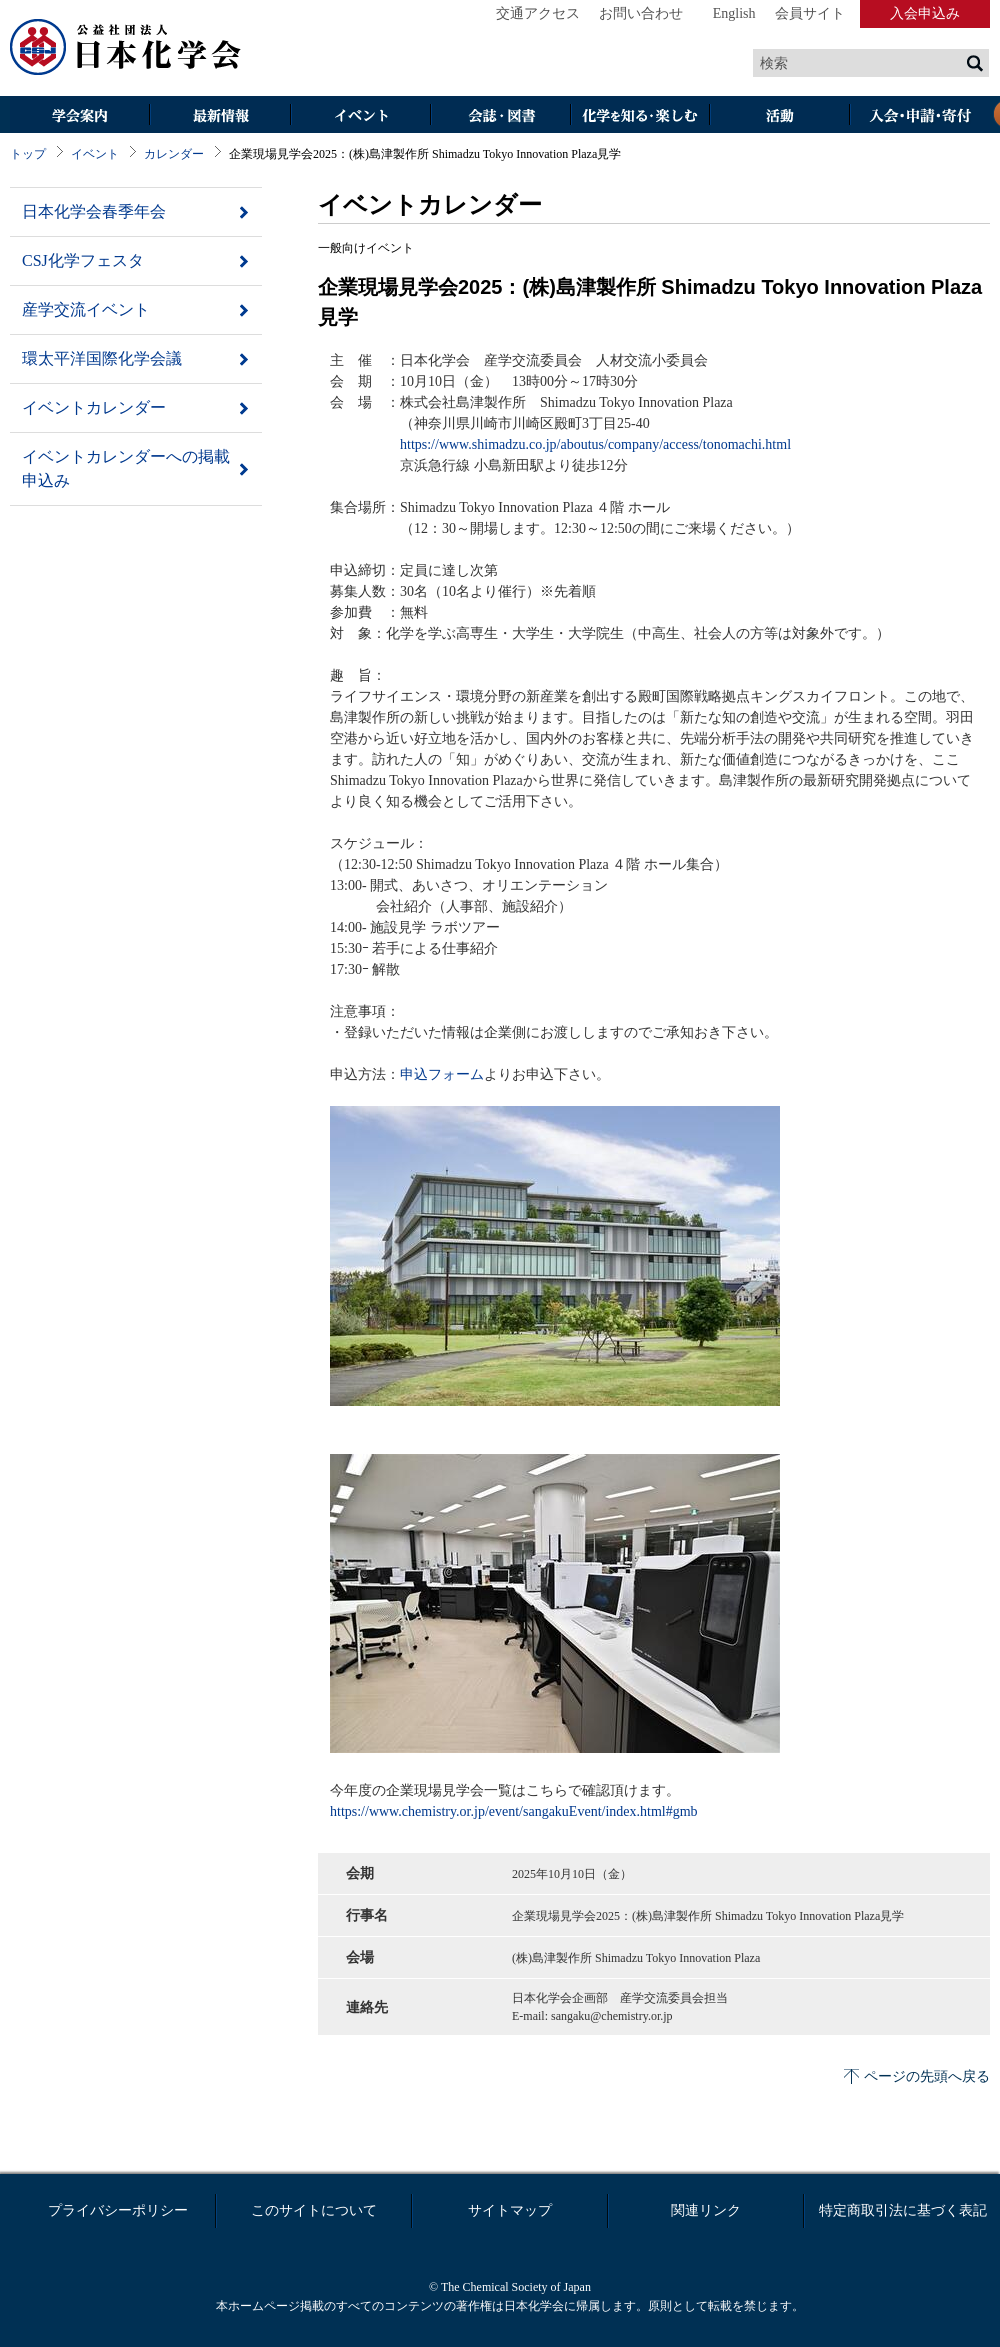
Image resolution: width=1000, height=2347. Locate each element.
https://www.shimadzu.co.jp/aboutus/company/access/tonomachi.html (595, 444)
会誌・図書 (500, 116)
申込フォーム (442, 1074)
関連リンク (706, 2210)
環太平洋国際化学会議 (102, 358)
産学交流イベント (86, 309)
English (734, 13)
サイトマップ (510, 2210)
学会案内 (80, 116)
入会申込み (925, 13)
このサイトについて (314, 2210)
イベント (360, 116)
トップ (28, 154)
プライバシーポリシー (118, 2210)
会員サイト (810, 13)
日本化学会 (126, 48)
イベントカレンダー (94, 407)
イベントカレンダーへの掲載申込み (126, 468)
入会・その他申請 (920, 116)
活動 (780, 116)
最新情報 (220, 116)
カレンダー (174, 154)
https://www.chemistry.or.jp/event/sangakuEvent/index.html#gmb (514, 1811)
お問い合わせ (641, 13)
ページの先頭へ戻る (927, 2076)
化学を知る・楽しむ (640, 116)
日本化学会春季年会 (94, 211)
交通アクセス (538, 13)
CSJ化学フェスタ (83, 260)
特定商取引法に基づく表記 (903, 2210)
